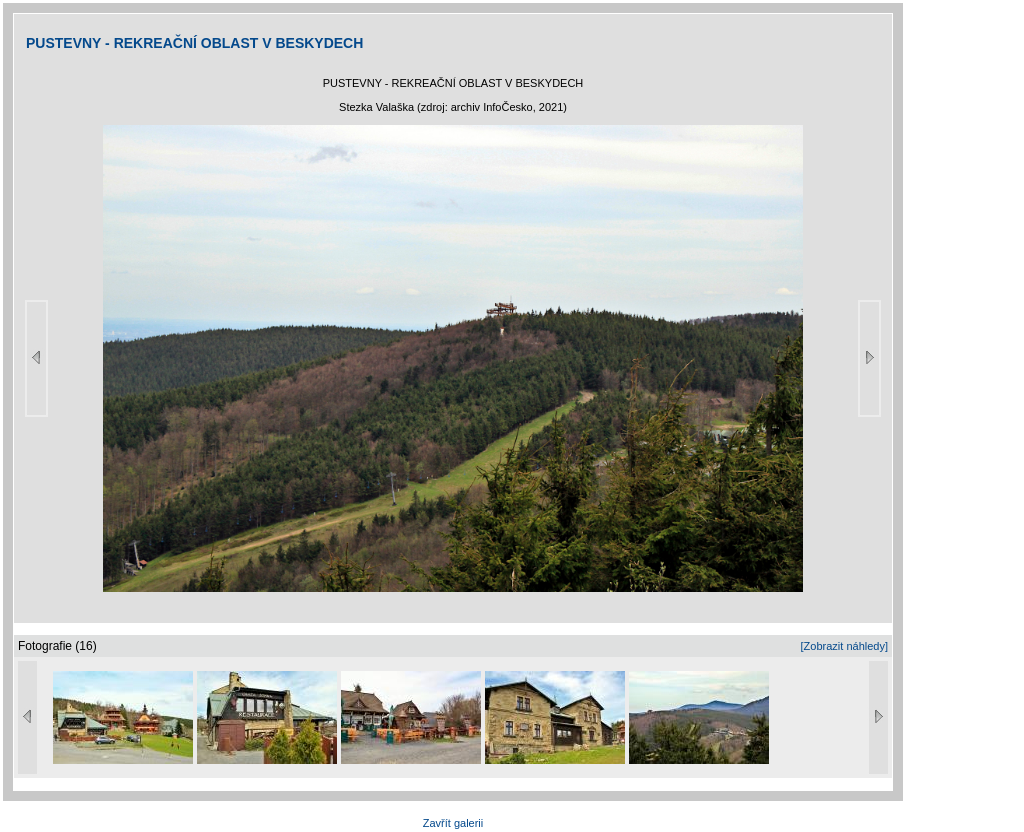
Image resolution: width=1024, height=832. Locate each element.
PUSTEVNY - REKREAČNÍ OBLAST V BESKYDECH (194, 43)
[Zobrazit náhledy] (844, 646)
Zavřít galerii (453, 823)
